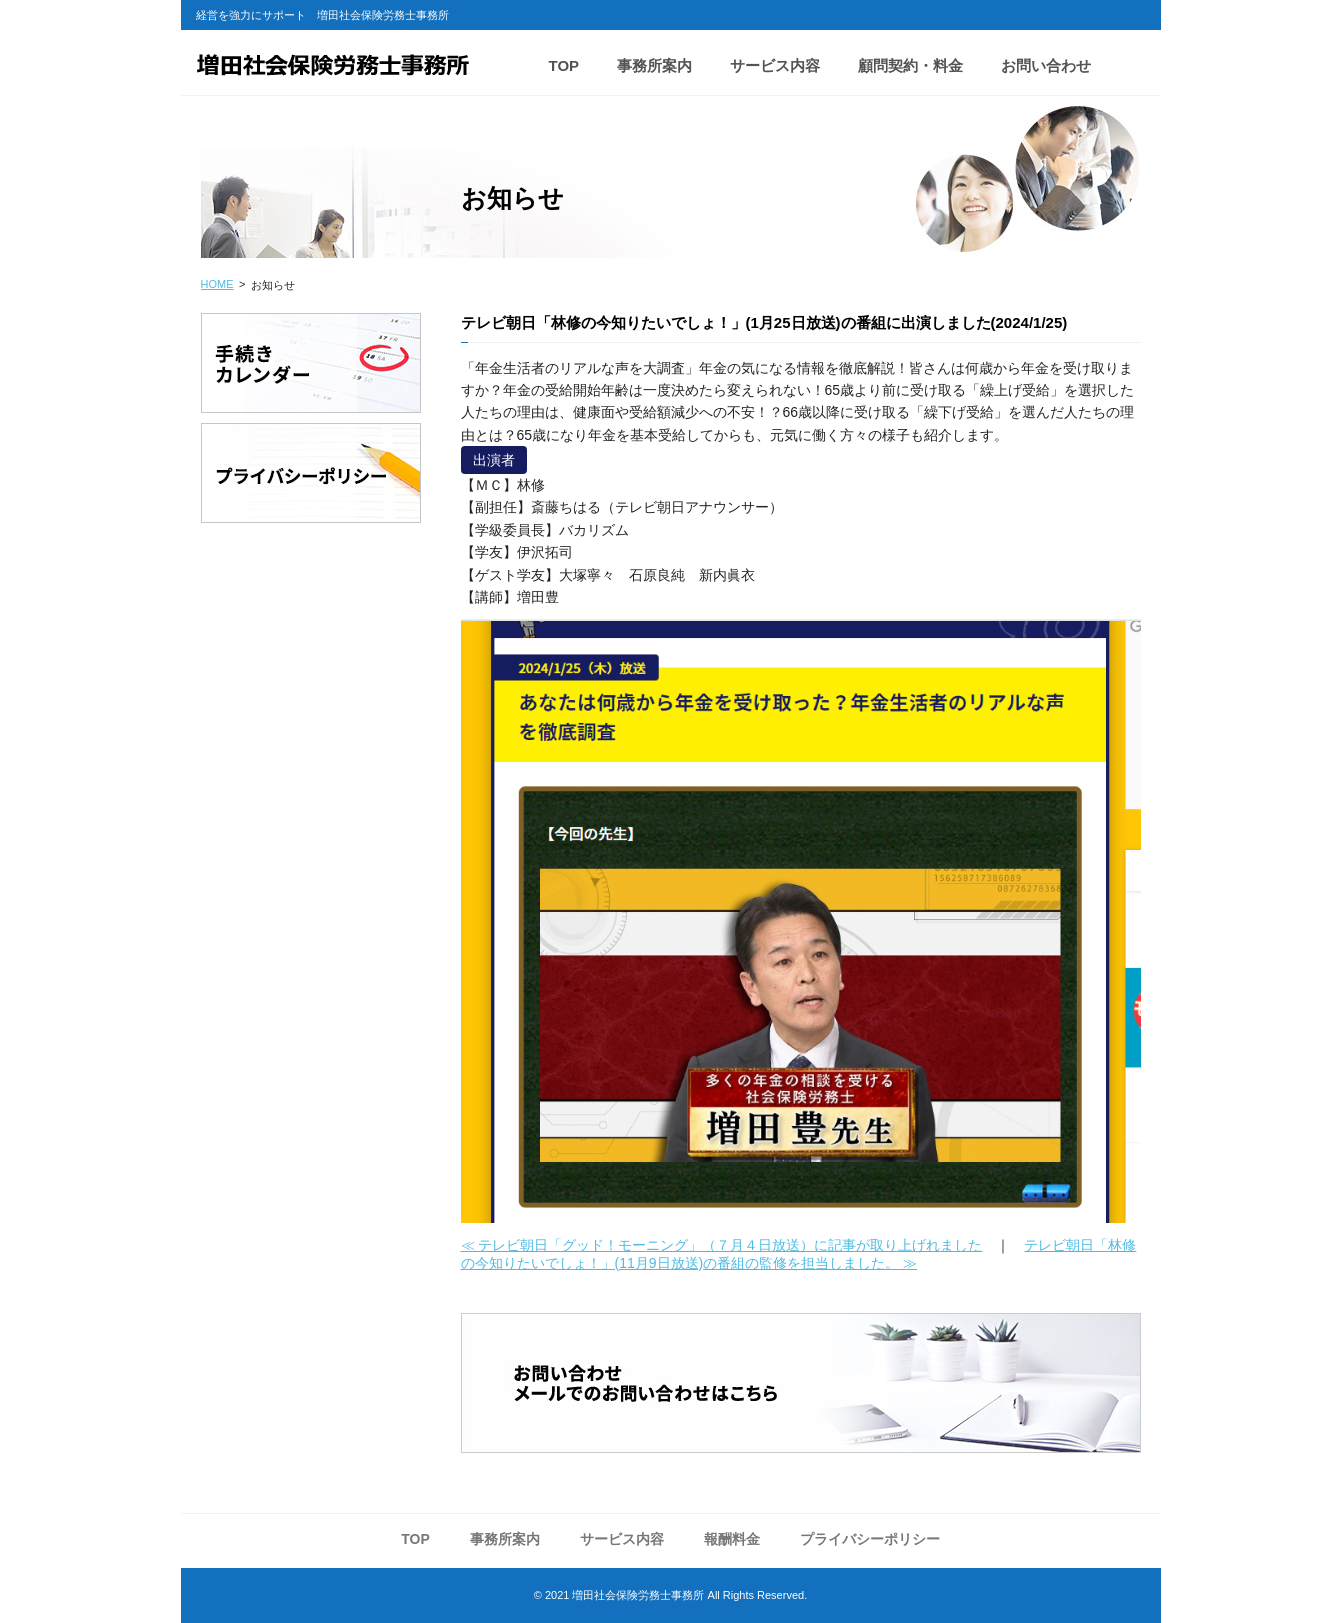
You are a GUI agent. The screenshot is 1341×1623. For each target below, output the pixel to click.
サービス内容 (775, 65)
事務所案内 (654, 65)
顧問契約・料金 (910, 65)
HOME (217, 284)
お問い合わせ (1046, 65)
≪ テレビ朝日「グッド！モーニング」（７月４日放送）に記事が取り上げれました (722, 1245)
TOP (564, 65)
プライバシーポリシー (870, 1539)
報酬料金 (732, 1539)
